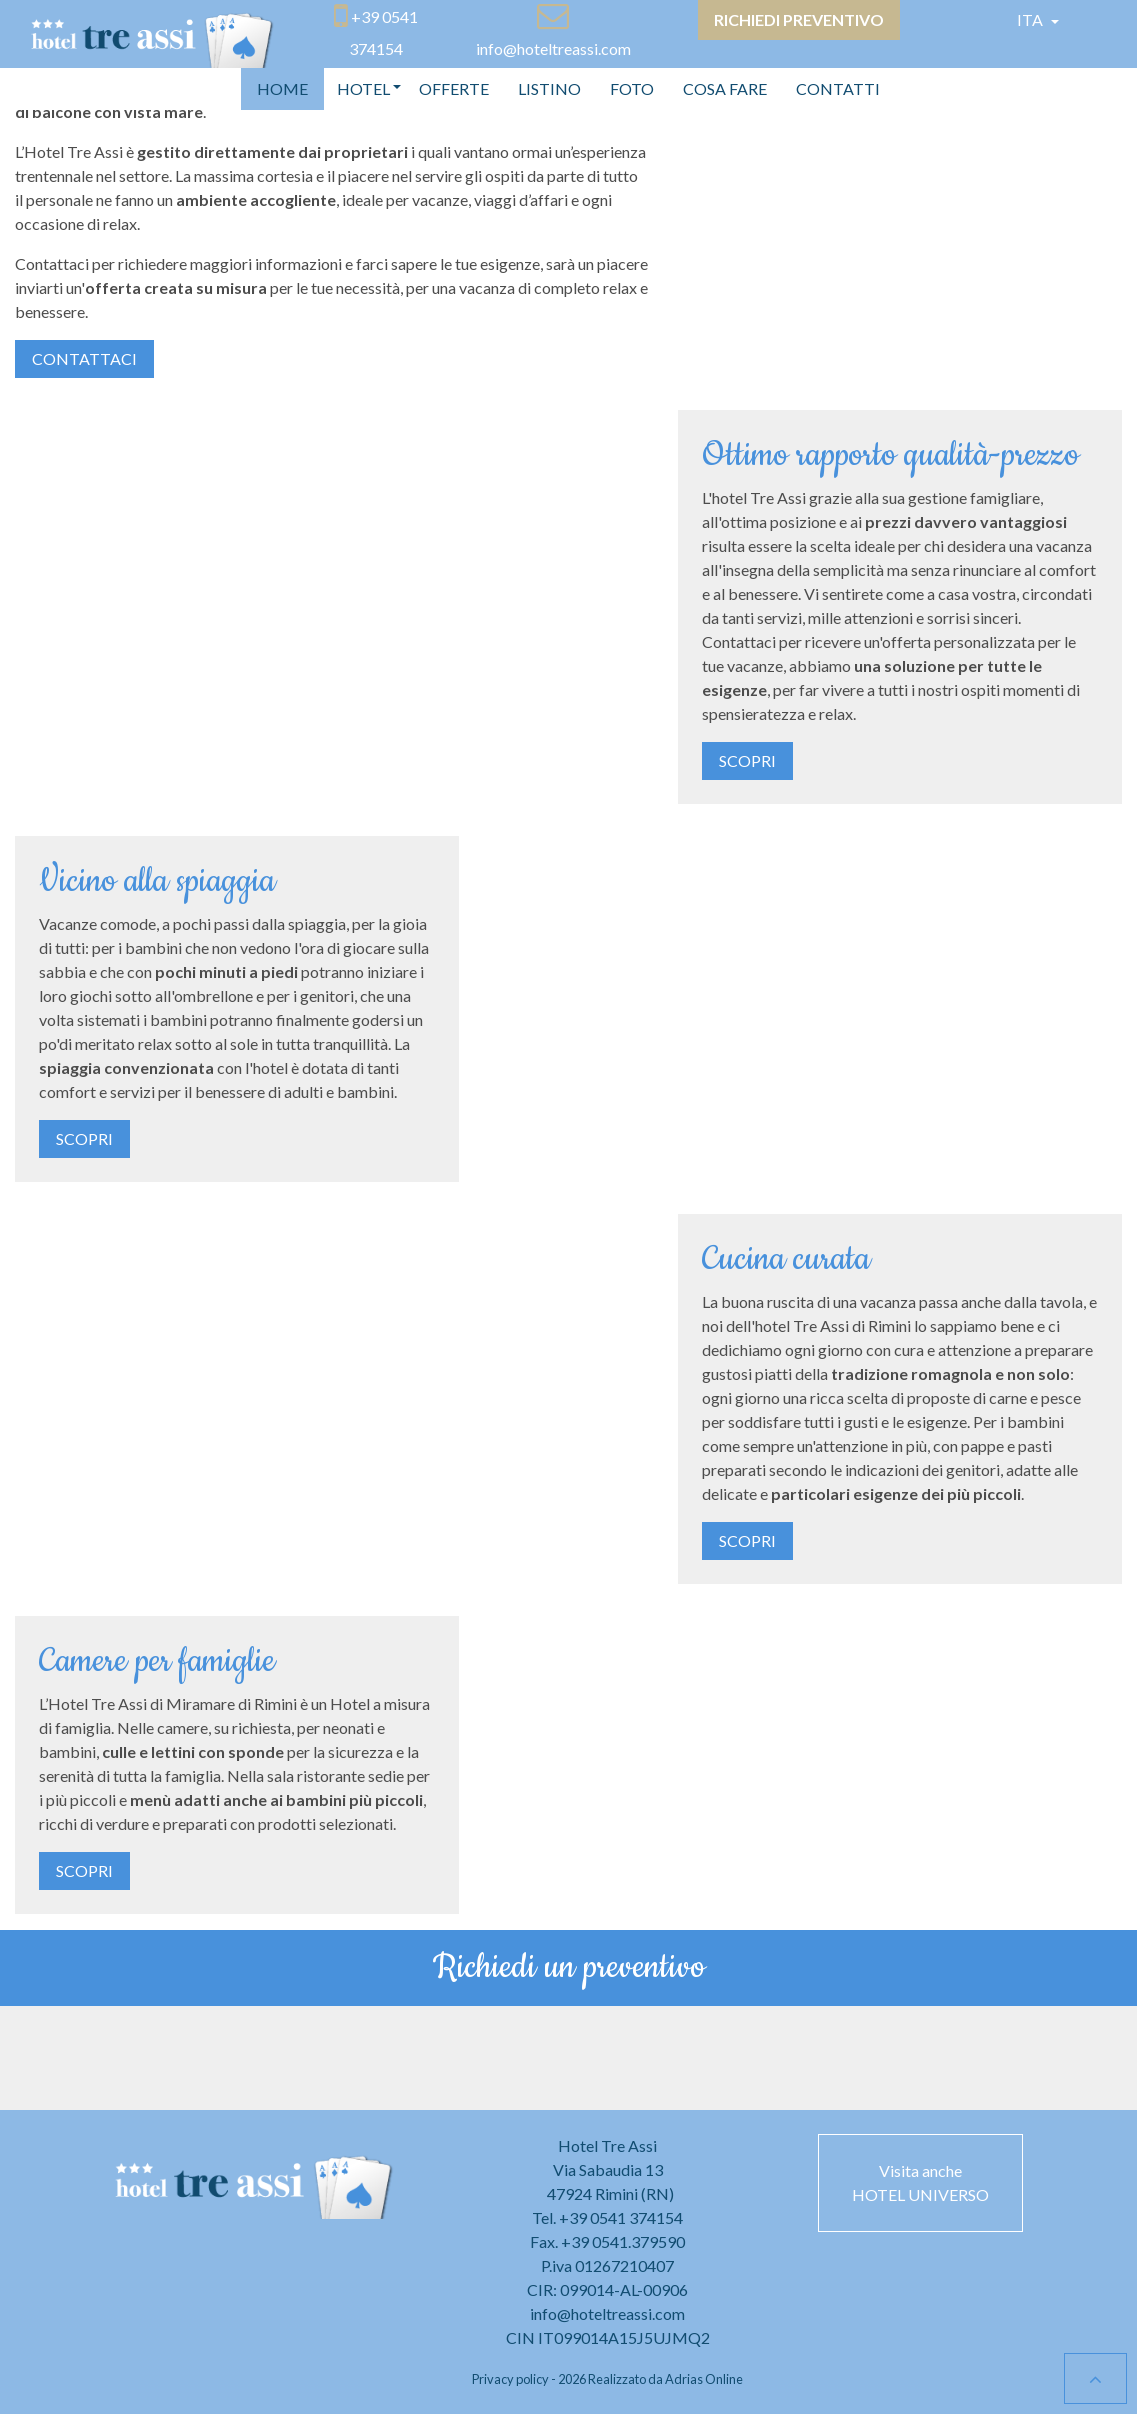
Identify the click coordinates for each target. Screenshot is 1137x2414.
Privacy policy (510, 2379)
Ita (1031, 19)
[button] (363, 89)
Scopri (747, 760)
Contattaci (84, 358)
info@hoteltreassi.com (607, 2313)
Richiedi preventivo (799, 19)
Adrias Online (704, 2379)
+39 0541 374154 (621, 2217)
